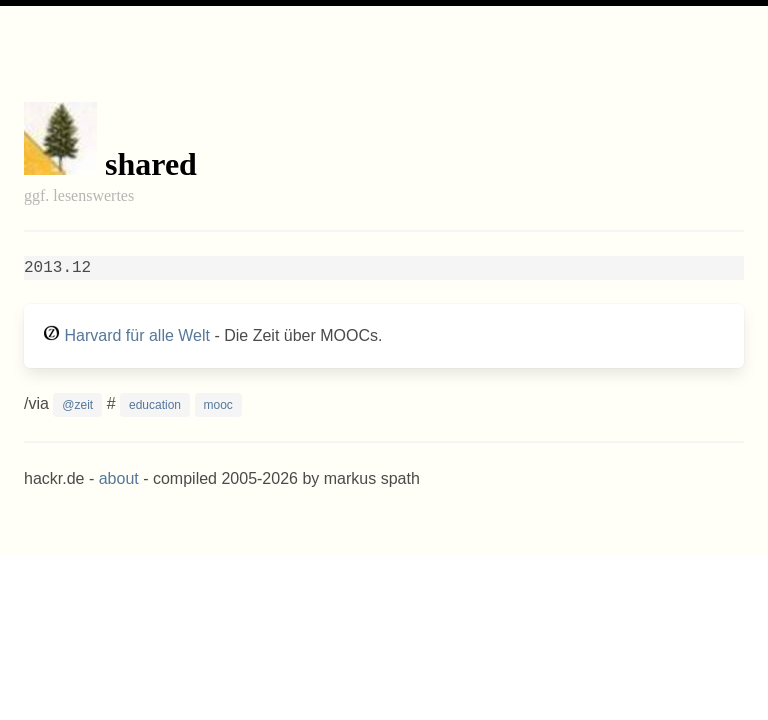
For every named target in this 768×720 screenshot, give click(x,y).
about (119, 478)
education (155, 405)
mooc (218, 405)
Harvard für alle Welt (137, 335)
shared (151, 164)
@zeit (77, 405)
